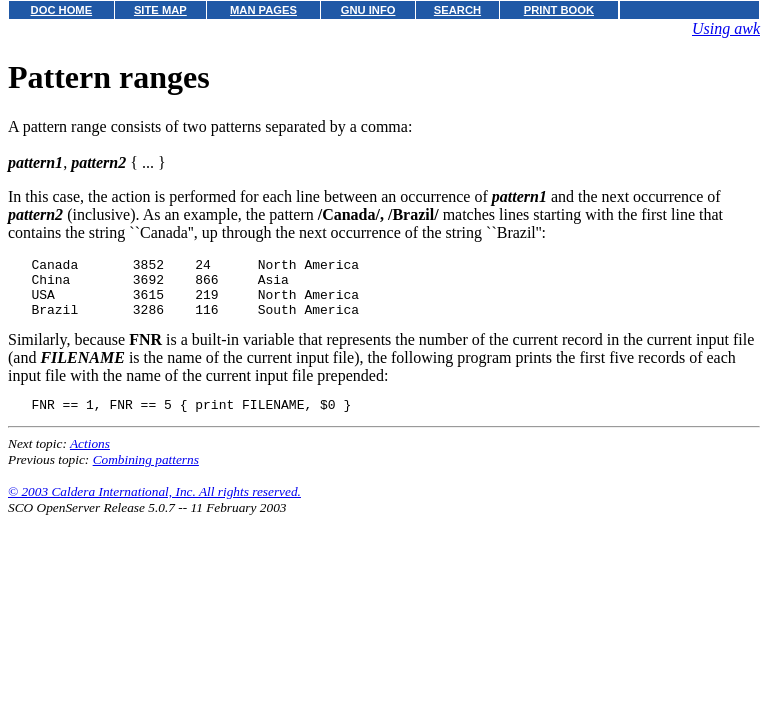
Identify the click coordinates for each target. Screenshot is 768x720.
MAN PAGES (263, 10)
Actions (90, 458)
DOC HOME (62, 10)
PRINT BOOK (559, 10)
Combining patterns (146, 474)
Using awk (726, 28)
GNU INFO (368, 10)
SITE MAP (160, 10)
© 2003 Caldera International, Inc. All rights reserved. (154, 506)
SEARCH (457, 10)
